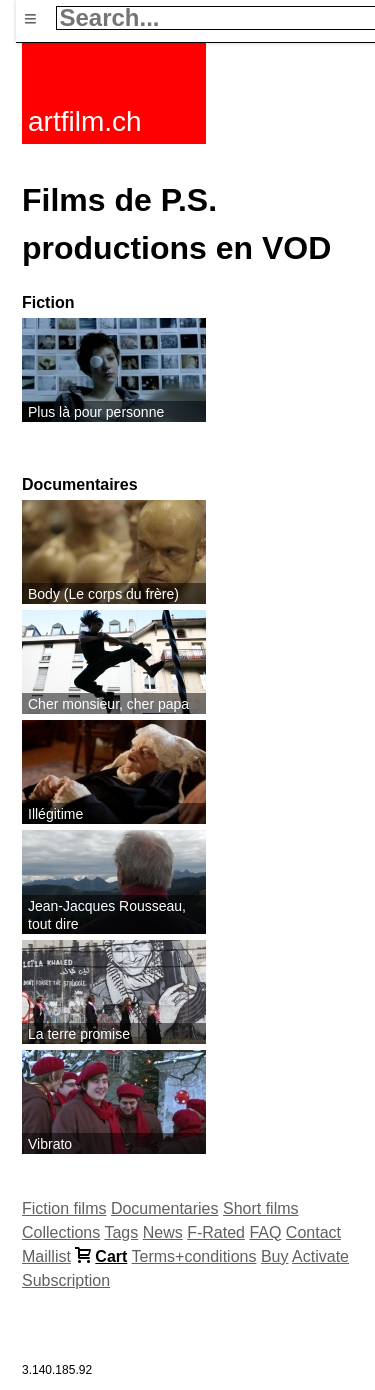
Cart (111, 1256)
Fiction (48, 302)
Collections (61, 1232)
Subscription (66, 1280)
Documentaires (80, 484)
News (163, 1232)
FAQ (265, 1232)
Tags (121, 1232)
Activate (320, 1256)
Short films (261, 1208)
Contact (313, 1232)
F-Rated (216, 1232)
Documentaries (165, 1208)
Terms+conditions (194, 1256)
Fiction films (64, 1208)
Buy (275, 1256)
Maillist (46, 1256)
